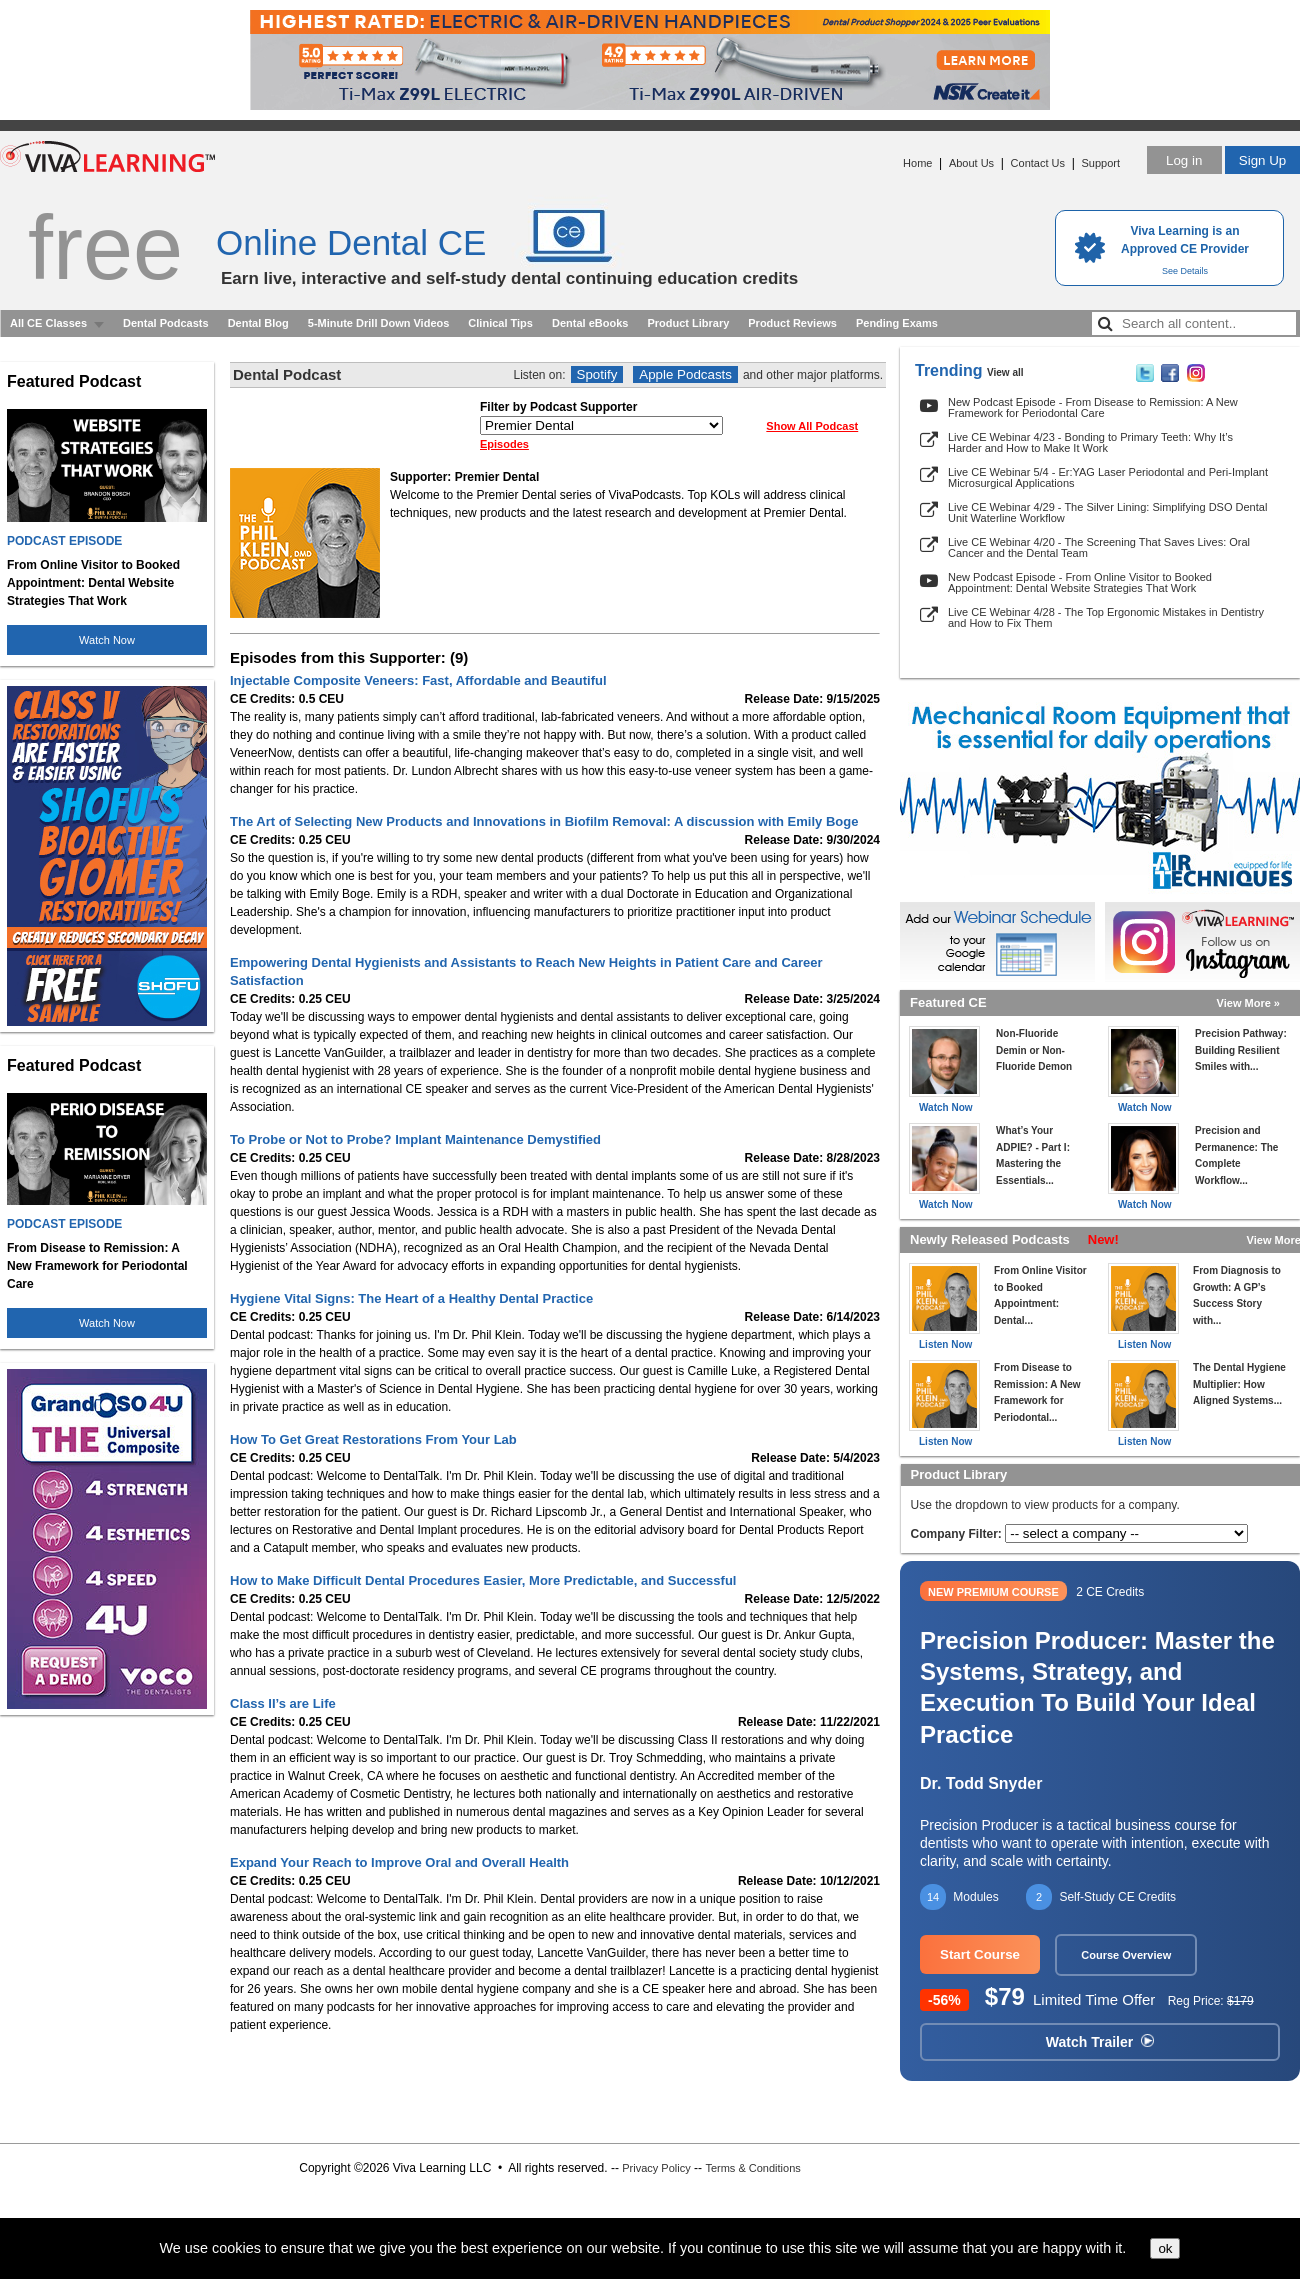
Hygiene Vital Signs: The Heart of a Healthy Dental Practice (411, 1298)
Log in (1184, 160)
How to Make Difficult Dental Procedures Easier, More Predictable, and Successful (483, 1580)
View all (1005, 372)
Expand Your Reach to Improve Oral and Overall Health (399, 1862)
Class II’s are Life (283, 1703)
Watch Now (107, 640)
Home (917, 163)
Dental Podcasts (166, 323)
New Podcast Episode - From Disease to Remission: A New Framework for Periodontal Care (1093, 407)
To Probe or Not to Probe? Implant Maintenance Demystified (415, 1139)
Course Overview (1126, 1955)
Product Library (688, 323)
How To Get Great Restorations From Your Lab (373, 1439)
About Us (971, 163)
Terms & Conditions (752, 2168)
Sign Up (1262, 160)
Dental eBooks (590, 323)
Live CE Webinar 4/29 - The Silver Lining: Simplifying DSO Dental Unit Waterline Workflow (1107, 512)
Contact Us (1038, 163)
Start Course (980, 1954)
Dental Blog (258, 323)
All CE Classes (48, 323)
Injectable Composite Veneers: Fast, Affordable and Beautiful (418, 680)
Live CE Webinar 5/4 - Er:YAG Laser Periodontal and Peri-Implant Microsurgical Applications (1108, 477)
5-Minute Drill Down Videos (379, 323)
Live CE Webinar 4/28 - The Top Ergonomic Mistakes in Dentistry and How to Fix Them (1106, 617)
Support (1100, 163)
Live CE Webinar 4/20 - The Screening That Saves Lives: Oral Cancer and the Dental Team (1099, 547)
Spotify (597, 374)
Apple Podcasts (685, 374)
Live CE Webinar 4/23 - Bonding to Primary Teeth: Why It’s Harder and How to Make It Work (1090, 442)
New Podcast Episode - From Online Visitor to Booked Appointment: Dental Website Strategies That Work (1080, 582)
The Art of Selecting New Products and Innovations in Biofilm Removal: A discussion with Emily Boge (544, 821)
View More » (1248, 1003)
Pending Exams (897, 323)
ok (1165, 2248)
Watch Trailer (1100, 2042)
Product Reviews (792, 323)
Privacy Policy (656, 2168)
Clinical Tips (500, 323)
